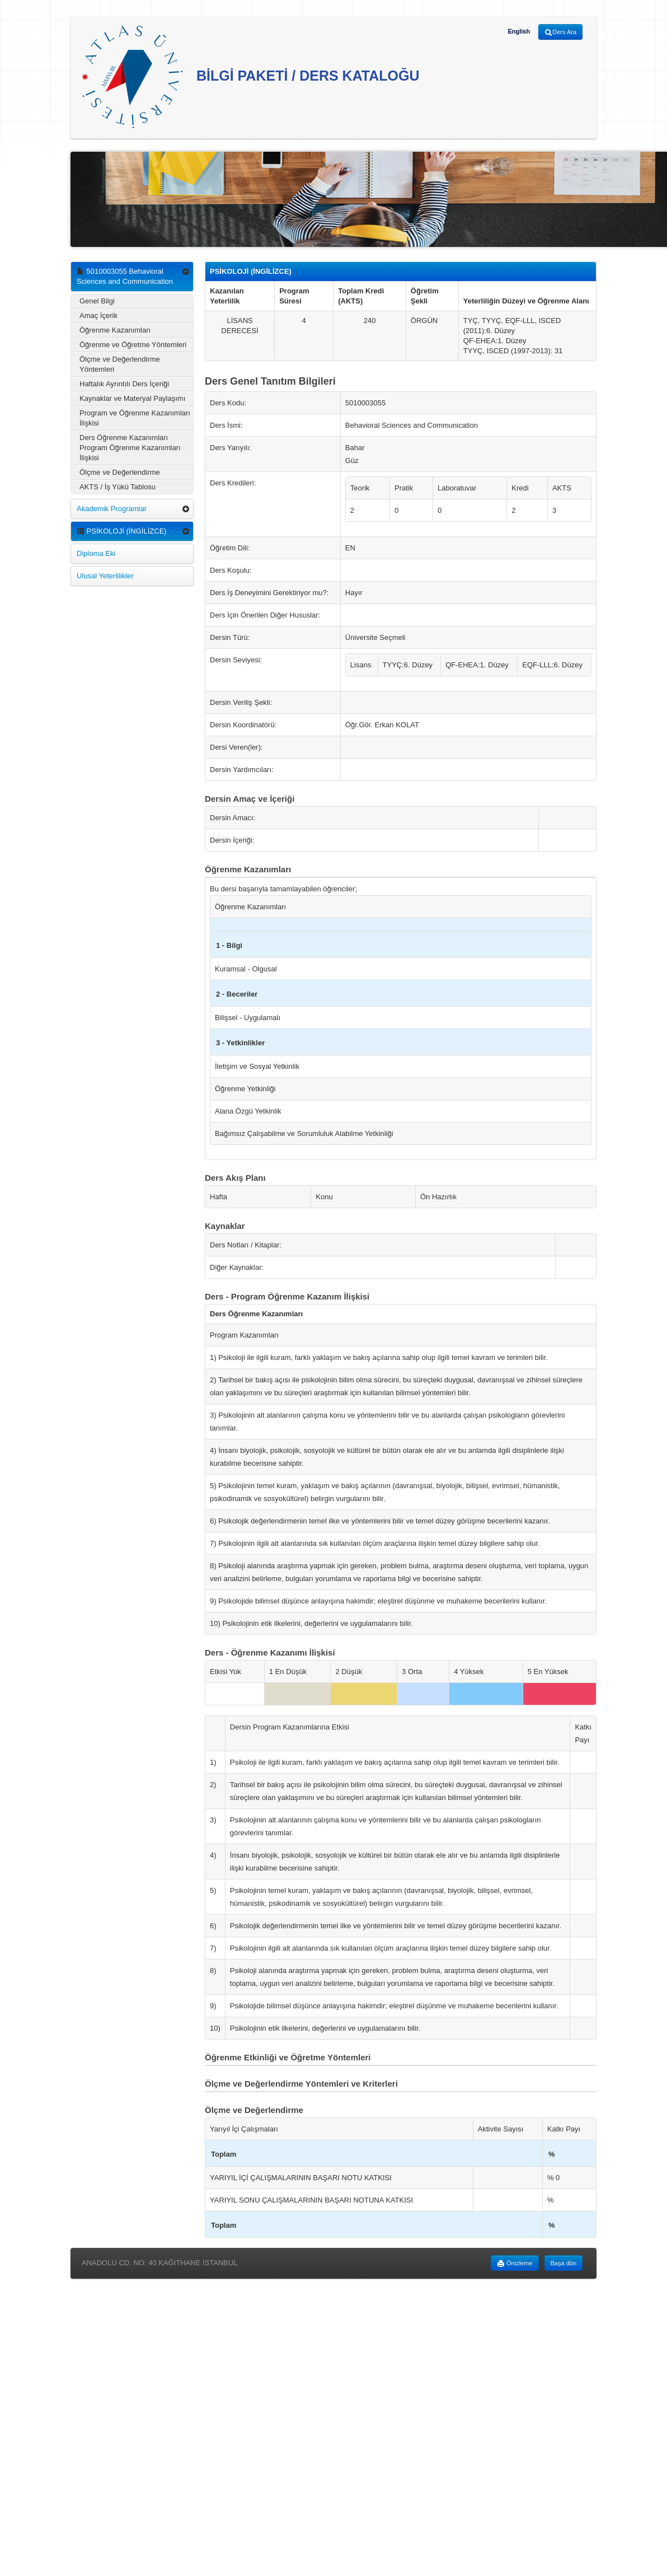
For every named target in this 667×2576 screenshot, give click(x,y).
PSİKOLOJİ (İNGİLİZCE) (122, 531)
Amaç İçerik (98, 315)
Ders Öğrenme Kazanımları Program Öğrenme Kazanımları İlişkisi (130, 447)
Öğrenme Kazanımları (115, 330)
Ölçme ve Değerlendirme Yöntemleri (119, 364)
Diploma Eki (96, 553)
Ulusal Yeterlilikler (105, 576)
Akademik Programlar (112, 508)
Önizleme (515, 2264)
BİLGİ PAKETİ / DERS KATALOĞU (251, 77)
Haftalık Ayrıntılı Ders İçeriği (124, 384)
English (519, 31)
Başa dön (563, 2263)
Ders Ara (560, 32)
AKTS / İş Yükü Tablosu (117, 487)
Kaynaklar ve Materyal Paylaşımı (132, 398)
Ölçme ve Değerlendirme (119, 472)
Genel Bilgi (97, 301)
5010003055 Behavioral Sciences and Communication (125, 276)
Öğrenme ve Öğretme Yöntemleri (132, 344)
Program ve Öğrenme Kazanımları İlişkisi (134, 418)
